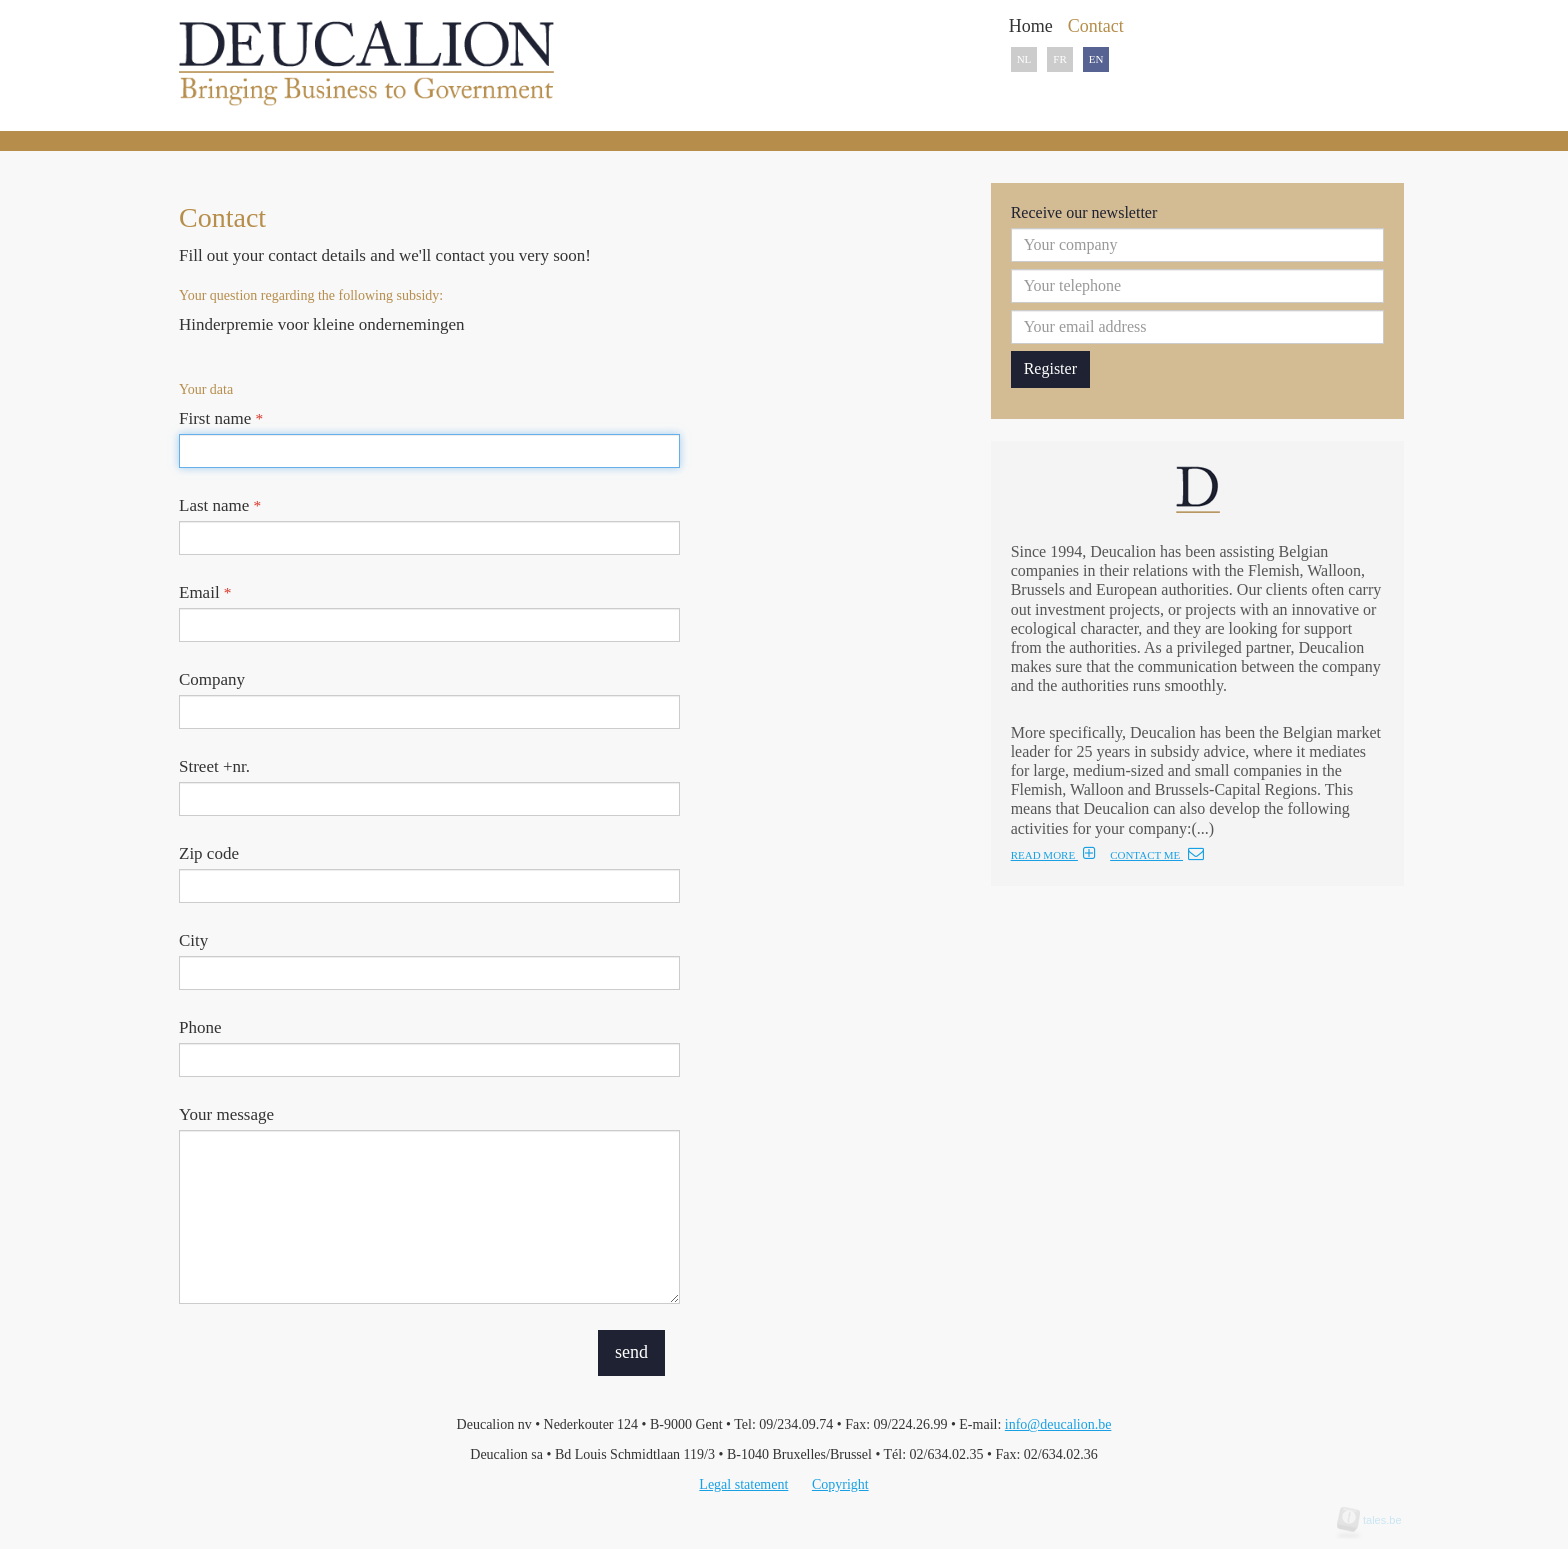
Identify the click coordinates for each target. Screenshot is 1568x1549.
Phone (200, 1027)
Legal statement (743, 1484)
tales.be (1376, 1520)
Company (212, 679)
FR (1059, 59)
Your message (226, 1114)
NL (1024, 59)
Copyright (840, 1484)
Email (205, 592)
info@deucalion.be (1058, 1424)
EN (1096, 59)
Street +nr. (214, 766)
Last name (220, 505)
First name (221, 418)
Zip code (209, 853)
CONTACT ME (1157, 855)
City (193, 940)
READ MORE (1053, 855)
